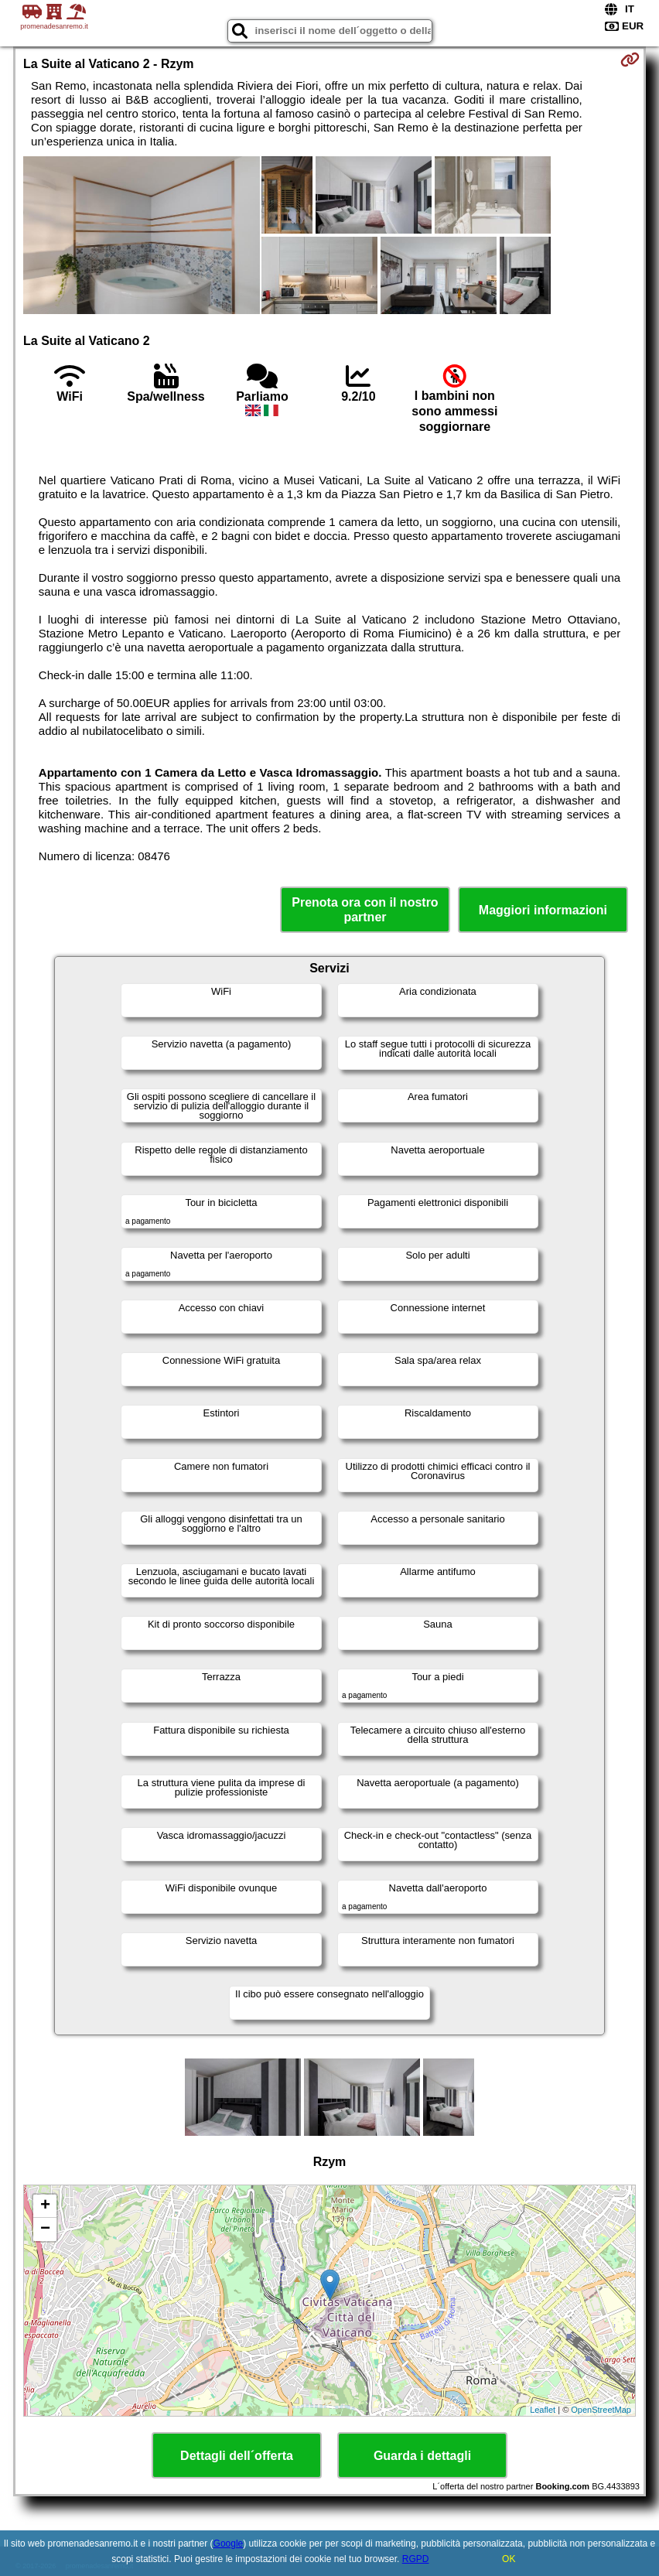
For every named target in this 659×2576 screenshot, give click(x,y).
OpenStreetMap (601, 2409)
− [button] (45, 2229)
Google (228, 2543)
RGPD (415, 2559)
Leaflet (542, 2409)
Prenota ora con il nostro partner (365, 910)
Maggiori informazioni (543, 910)
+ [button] (45, 2206)
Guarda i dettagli (422, 2455)
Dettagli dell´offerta (236, 2455)
